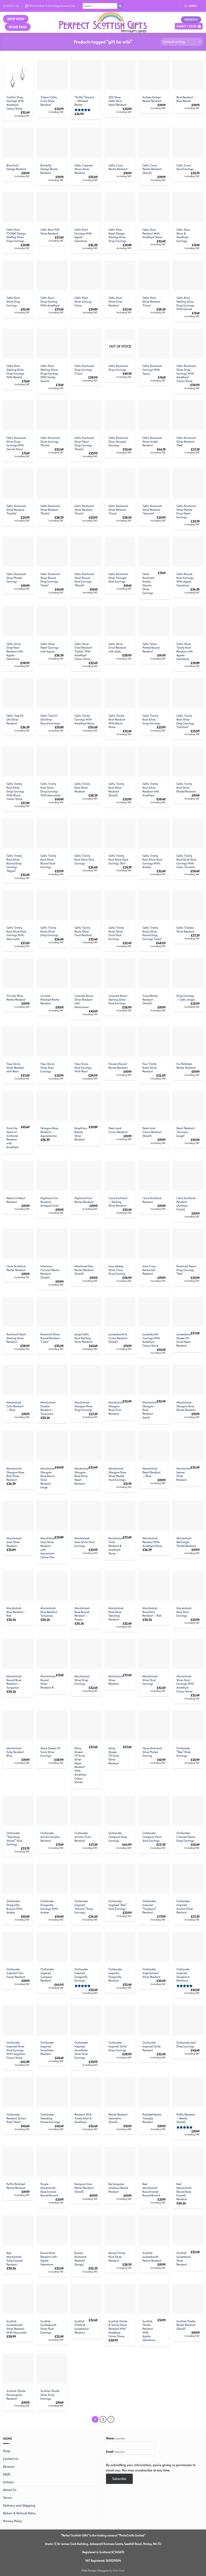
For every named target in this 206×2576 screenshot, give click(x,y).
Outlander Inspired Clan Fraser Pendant (15, 1973)
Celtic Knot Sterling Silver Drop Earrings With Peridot (15, 371)
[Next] (110, 2419)
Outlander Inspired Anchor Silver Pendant (184, 1906)
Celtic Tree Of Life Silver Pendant (14, 719)
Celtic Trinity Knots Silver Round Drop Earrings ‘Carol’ (152, 933)
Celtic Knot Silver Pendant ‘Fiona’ (151, 301)
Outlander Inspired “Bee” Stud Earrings (117, 1904)
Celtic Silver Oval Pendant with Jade (117, 647)
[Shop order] (182, 42)
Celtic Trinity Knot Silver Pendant (82, 787)
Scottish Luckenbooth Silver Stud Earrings (48, 2326)
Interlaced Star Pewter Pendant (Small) (84, 1270)
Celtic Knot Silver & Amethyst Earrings (183, 235)
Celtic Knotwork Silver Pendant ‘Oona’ (118, 509)
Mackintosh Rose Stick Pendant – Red (151, 1611)
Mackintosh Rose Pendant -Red (16, 1611)
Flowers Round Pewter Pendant (118, 1065)
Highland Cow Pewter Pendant (84, 1200)
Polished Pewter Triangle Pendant (152, 2118)
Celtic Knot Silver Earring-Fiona (83, 301)
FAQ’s (6, 2474)
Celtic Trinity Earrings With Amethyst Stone (84, 719)
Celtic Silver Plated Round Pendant (151, 647)
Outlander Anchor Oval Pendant (82, 1836)
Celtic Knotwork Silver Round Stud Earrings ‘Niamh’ (84, 579)
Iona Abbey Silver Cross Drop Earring (116, 1270)
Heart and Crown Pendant (118, 1130)
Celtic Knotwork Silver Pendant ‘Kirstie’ (50, 509)
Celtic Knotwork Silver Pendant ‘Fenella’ (16, 509)
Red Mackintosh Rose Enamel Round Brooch (151, 2189)
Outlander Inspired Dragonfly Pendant (115, 1974)
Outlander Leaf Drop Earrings (186, 2044)
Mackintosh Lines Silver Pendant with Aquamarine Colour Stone (48, 1547)
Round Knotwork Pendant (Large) (80, 2258)
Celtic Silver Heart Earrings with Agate (49, 647)
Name (115, 2438)
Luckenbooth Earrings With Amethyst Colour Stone (151, 1339)
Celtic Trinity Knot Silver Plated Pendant (186, 787)
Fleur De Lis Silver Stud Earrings (47, 1067)
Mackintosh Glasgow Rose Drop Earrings (83, 1406)
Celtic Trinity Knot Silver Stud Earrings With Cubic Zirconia (186, 861)
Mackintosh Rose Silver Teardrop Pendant (116, 1613)
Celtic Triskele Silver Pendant (185, 929)
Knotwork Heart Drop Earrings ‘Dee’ (186, 1270)
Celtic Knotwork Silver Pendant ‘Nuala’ (84, 509)
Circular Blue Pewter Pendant (16, 997)
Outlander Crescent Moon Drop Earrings (185, 1836)
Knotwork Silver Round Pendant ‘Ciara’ (50, 1338)
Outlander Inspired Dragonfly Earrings (81, 1974)
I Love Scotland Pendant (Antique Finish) (185, 1203)
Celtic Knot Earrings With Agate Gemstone (83, 235)
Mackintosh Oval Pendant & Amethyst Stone (116, 1545)
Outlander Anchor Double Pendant (50, 1836)
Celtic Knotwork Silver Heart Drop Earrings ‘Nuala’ (84, 443)
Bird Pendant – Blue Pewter (186, 99)
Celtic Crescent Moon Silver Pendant (83, 169)
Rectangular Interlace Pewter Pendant (118, 2187)
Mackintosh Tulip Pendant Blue (15, 1751)
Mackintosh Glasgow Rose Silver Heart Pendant (82, 1476)
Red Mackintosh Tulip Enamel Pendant (14, 2258)
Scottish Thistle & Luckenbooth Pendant (82, 2326)
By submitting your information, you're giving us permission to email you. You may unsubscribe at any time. (151, 2467)
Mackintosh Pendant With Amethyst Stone (152, 1542)
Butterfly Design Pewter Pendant (49, 169)
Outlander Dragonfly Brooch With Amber (14, 1906)
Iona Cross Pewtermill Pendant (149, 1270)
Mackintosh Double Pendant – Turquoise (48, 1408)
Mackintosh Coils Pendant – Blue (15, 1406)
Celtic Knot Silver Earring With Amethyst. (50, 301)
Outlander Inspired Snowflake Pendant (47, 2048)
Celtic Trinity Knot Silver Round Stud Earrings (48, 861)
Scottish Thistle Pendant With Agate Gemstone (148, 2330)
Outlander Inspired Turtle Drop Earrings (117, 2046)
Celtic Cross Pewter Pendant (118, 167)
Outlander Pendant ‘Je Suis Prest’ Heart (16, 2118)
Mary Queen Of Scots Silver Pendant (113, 1755)
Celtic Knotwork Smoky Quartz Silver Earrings (148, 583)
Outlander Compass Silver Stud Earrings (152, 1836)
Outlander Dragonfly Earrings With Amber (49, 1906)
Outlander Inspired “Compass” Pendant (149, 1906)
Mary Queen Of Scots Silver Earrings (50, 1751)
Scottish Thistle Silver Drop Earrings (49, 2394)
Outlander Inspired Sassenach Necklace (183, 1974)
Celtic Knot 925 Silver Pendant (50, 231)
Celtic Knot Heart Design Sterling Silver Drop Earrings (117, 235)
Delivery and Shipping (19, 2505)
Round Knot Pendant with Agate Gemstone (48, 2258)
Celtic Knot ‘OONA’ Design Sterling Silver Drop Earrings (16, 235)
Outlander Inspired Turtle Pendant (151, 2046)
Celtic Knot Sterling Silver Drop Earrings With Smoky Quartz (49, 373)
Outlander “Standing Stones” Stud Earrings (14, 1838)
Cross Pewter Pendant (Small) (150, 999)
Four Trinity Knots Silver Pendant (149, 1067)
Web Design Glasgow (94, 2570)
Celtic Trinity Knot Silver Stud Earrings (84, 859)
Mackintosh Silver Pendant (116, 1680)
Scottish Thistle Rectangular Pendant (15, 2394)
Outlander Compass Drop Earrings (117, 1836)
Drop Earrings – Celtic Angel (185, 997)
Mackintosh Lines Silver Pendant (14, 1542)
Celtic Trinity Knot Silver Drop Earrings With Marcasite (50, 789)
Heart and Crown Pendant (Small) (152, 1131)
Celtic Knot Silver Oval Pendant (115, 301)
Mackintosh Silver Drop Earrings (82, 1680)
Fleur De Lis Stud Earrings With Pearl (83, 1067)
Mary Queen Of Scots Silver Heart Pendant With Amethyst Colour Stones (80, 1765)
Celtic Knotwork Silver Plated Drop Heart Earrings (186, 511)
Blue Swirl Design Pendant (16, 167)
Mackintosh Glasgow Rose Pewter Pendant (186, 1406)
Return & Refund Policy (19, 2513)
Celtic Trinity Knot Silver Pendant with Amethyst (150, 789)
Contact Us (11, 6)
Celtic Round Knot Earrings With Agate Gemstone (185, 579)
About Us (9, 2489)
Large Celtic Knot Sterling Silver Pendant (83, 1338)
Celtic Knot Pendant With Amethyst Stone (152, 233)
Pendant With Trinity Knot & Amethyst (83, 2118)
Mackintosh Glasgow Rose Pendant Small (150, 1409)
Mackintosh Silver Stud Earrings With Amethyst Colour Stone (185, 1683)
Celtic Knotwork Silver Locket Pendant (152, 441)
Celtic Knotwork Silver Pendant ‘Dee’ (186, 441)
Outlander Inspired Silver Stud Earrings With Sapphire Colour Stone (15, 2050)
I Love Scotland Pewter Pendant (16, 1268)
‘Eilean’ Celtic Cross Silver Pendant (48, 101)
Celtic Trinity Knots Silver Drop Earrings (49, 931)
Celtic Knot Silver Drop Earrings (13, 301)
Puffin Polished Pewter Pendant (16, 2186)
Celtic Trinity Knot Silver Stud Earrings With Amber (152, 861)
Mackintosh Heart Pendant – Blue (151, 1472)
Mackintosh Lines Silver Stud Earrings (84, 1542)
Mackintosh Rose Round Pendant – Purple (82, 1613)
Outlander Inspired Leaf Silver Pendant (151, 1973)
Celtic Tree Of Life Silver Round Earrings (50, 719)
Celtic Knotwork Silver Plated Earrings (16, 577)
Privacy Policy (12, 2521)
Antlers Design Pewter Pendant (152, 99)
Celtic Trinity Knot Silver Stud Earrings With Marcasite (16, 933)
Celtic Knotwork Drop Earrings (118, 367)
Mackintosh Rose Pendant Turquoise (48, 1611)
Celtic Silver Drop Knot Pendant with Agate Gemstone (14, 651)
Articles (8, 2482)
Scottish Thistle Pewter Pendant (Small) (186, 2325)
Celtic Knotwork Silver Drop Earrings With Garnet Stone (16, 443)
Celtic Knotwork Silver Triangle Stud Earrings (118, 577)
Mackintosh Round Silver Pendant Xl (48, 1681)
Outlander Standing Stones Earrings (50, 2118)
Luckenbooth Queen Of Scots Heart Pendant (184, 1339)
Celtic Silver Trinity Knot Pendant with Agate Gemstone (184, 651)
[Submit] (120, 6)
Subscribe (119, 2478)
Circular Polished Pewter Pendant (50, 999)
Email (115, 2451)
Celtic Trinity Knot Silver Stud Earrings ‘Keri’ (118, 859)
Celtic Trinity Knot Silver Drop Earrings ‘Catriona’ (185, 721)
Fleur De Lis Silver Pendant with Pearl (15, 1067)
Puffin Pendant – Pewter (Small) (185, 2118)
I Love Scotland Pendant (151, 1200)
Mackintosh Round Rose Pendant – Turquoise (14, 1681)
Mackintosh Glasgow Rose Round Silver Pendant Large (48, 1478)
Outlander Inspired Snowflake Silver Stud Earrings (81, 2050)
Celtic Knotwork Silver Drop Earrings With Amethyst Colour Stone (186, 373)
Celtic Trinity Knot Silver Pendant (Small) (116, 789)
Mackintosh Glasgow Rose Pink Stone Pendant (15, 1474)
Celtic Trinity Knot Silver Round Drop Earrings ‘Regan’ (14, 863)
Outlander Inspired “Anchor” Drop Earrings (83, 1906)
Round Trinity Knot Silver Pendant (116, 2256)
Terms (7, 2497)
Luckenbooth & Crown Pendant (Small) (118, 1338)
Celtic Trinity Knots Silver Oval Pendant (83, 931)
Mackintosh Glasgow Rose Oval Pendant (116, 1408)
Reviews (8, 2466)
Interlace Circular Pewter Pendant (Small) (49, 1271)
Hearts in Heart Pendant (15, 1200)
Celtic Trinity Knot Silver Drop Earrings (151, 719)
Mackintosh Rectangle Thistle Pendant (186, 1542)
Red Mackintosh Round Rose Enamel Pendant (184, 2191)
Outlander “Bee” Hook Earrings (183, 1751)
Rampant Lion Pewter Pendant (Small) (84, 2187)
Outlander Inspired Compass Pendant (47, 1974)
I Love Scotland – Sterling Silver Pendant (117, 1201)
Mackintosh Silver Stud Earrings (150, 1680)
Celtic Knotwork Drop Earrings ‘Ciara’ (84, 369)
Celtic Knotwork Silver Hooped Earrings (118, 441)
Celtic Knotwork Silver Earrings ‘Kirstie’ (50, 441)
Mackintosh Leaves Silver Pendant (184, 1474)
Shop (6, 2450)
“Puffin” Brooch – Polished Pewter (84, 101)
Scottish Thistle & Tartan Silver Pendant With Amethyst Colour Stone (117, 2328)
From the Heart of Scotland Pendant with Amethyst (12, 1137)
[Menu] (191, 6)
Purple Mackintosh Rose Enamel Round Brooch (49, 2189)
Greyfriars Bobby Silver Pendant (80, 1133)
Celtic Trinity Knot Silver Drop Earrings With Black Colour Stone (15, 791)
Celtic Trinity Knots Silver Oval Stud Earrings (116, 933)
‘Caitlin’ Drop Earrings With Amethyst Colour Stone (15, 102)
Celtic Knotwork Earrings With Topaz (152, 369)
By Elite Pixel (116, 2570)
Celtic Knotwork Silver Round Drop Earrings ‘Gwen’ (50, 579)
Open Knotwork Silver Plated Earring (152, 1751)
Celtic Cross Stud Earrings (185, 167)
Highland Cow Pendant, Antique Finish (49, 1201)
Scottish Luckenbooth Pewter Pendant (152, 2256)
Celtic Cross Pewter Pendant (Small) (152, 169)
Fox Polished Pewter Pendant (186, 1065)
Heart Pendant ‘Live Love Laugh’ (185, 1131)
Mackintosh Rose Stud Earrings (184, 1611)
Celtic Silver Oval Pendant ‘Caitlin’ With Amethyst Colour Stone (83, 651)
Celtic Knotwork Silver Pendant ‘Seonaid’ (152, 509)
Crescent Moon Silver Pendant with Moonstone (83, 1001)
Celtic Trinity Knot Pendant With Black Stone (116, 721)
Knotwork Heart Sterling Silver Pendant (16, 1338)
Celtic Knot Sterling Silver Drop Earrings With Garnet (185, 303)
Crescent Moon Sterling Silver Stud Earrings (117, 999)
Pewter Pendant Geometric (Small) (118, 2118)
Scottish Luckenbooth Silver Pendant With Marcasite (16, 2326)
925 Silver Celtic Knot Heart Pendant (117, 101)
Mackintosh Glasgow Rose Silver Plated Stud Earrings (117, 1474)
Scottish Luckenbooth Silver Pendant (184, 2258)
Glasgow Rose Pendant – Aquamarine (49, 1131)
